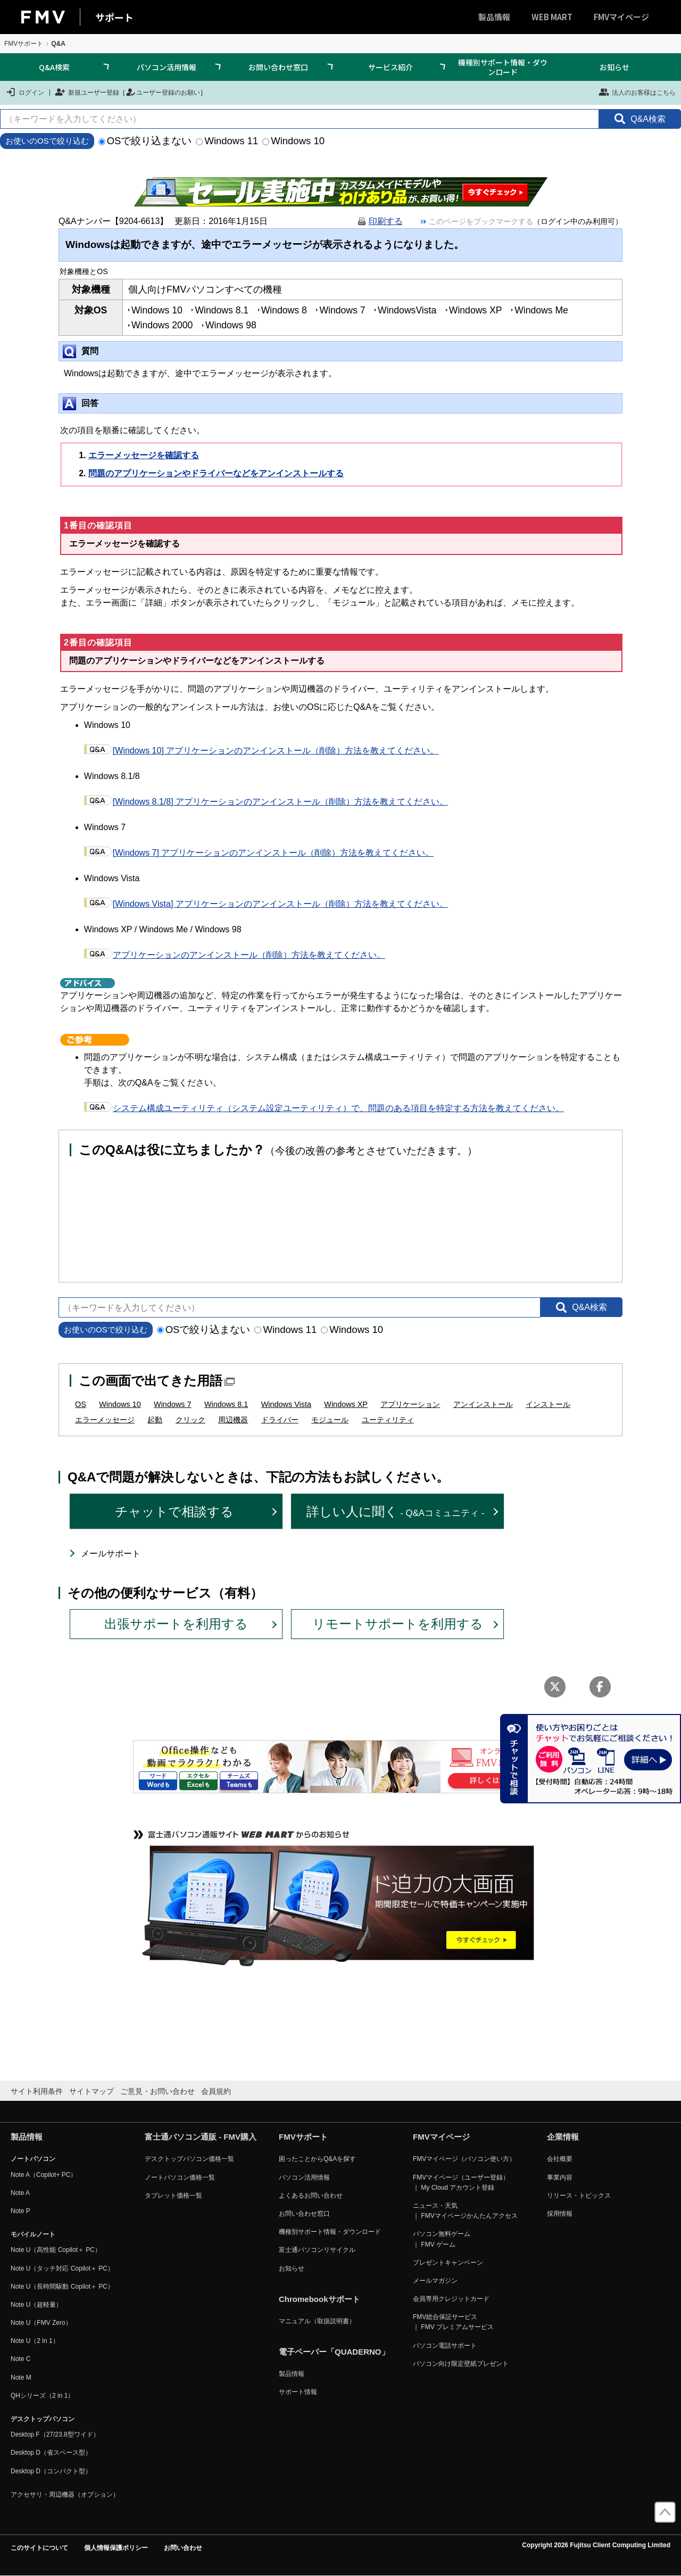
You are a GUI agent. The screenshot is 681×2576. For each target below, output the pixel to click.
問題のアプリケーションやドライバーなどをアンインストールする (216, 473)
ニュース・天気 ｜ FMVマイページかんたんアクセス (465, 2210)
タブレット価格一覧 (173, 2195)
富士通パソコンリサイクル (317, 2250)
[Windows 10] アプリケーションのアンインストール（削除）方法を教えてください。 (261, 750)
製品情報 (494, 16)
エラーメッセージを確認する (143, 455)
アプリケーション (410, 1404)
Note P (20, 2211)
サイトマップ (91, 2091)
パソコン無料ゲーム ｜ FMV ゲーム (441, 2239)
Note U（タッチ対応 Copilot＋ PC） (62, 2268)
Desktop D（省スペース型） (51, 2452)
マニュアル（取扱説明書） (317, 2321)
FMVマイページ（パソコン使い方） (464, 2159)
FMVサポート (23, 43)
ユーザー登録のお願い (163, 92)
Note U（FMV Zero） (41, 2322)
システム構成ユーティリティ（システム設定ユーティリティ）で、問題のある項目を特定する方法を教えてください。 (324, 1108)
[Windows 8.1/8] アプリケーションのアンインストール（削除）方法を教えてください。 (266, 801)
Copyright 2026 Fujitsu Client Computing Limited (596, 2545)
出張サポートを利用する (176, 1624)
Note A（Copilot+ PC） (44, 2175)
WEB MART (551, 16)
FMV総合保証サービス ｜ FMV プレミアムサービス (453, 2322)
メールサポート (110, 1553)
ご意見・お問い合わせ (157, 2091)
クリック (190, 1419)
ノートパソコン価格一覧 (180, 2177)
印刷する (386, 221)
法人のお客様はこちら (637, 92)
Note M (21, 2377)
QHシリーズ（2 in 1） (42, 2395)
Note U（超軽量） (36, 2304)
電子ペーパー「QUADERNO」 (334, 2351)
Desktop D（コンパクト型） (51, 2471)
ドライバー (279, 1419)
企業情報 (563, 2136)
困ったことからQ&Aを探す (317, 2159)
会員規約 (216, 2091)
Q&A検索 (54, 67)
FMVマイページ (621, 16)
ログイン (24, 92)
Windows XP (346, 1404)
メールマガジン (435, 2280)
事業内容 (559, 2177)
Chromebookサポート (319, 2299)
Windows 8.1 (226, 1404)
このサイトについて (39, 2548)
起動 (154, 1419)
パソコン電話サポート (445, 2345)
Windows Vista (286, 1404)
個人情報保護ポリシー (116, 2548)
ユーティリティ (388, 1419)
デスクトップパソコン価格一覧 (189, 2159)
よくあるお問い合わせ (311, 2195)
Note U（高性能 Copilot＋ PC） (56, 2250)
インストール (548, 1404)
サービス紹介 (390, 67)
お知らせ (614, 67)
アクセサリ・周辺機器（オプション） (65, 2494)
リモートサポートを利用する (397, 1624)
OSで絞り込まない (145, 140)
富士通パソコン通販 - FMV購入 (200, 2136)
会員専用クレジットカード (451, 2298)
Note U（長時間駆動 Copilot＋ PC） (62, 2286)
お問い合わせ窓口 (278, 67)
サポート (114, 17)
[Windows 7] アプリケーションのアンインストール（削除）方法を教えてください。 (259, 852)
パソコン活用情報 (166, 67)
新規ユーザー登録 (87, 92)
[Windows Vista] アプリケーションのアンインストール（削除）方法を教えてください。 (266, 903)
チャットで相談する (174, 1511)
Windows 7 (172, 1404)
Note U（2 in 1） (35, 2341)
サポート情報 (298, 2392)
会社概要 (559, 2159)
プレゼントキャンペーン (448, 2262)
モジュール (329, 1419)
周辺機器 (233, 1419)
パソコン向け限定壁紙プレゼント (461, 2363)
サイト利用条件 (37, 2091)
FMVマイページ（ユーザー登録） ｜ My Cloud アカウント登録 (461, 2182)
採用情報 (559, 2213)
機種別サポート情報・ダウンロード (502, 67)
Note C (20, 2359)
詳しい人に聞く (395, 1511)
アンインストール (483, 1404)
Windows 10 (293, 140)
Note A (20, 2193)
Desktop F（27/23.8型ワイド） (55, 2434)
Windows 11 (227, 140)
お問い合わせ (183, 2548)
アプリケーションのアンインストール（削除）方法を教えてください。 (234, 954)
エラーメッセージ (105, 1419)
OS (80, 1404)
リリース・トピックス (579, 2195)
